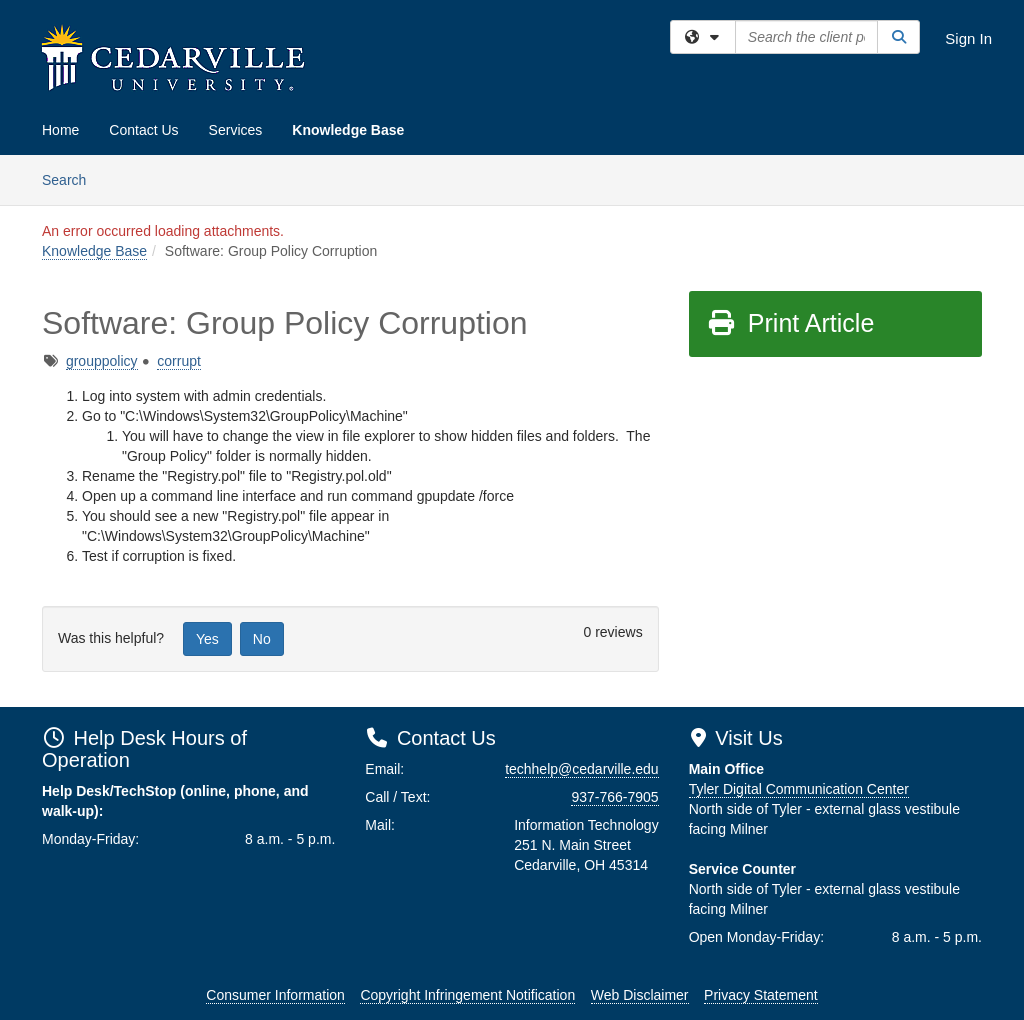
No (262, 639)
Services (236, 130)
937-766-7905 (614, 797)
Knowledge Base (348, 130)
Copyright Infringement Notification (467, 995)
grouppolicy (102, 361)
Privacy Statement (761, 995)
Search (71, 178)
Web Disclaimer (640, 995)
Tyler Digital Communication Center (799, 789)
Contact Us (143, 130)
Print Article (790, 323)
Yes (207, 639)
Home (60, 130)
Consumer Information (275, 995)
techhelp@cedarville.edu (582, 769)
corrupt (179, 361)
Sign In (968, 38)
